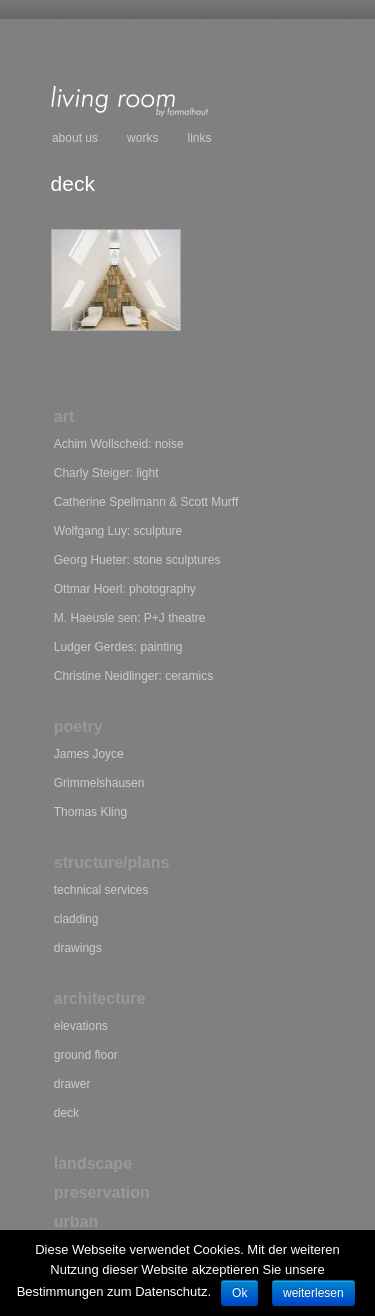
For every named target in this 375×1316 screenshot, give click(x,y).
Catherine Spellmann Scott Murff (146, 502)
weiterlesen (313, 1293)
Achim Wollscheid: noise (119, 444)
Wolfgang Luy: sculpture (118, 531)
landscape (93, 1163)
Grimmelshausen (99, 783)
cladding (76, 919)
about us (75, 138)
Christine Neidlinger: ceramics (133, 676)
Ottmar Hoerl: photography (125, 589)
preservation (102, 1192)
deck (66, 1113)
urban (76, 1221)
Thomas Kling (90, 812)
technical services (101, 890)
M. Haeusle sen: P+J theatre (130, 618)
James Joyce (89, 754)
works (142, 138)
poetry (78, 726)
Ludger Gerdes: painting (118, 647)
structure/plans (112, 862)
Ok (239, 1293)
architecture (100, 998)
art (64, 416)
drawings (78, 948)
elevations (81, 1026)
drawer (72, 1084)
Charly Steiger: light (106, 473)
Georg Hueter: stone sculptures (137, 560)
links (200, 138)
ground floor (86, 1055)
